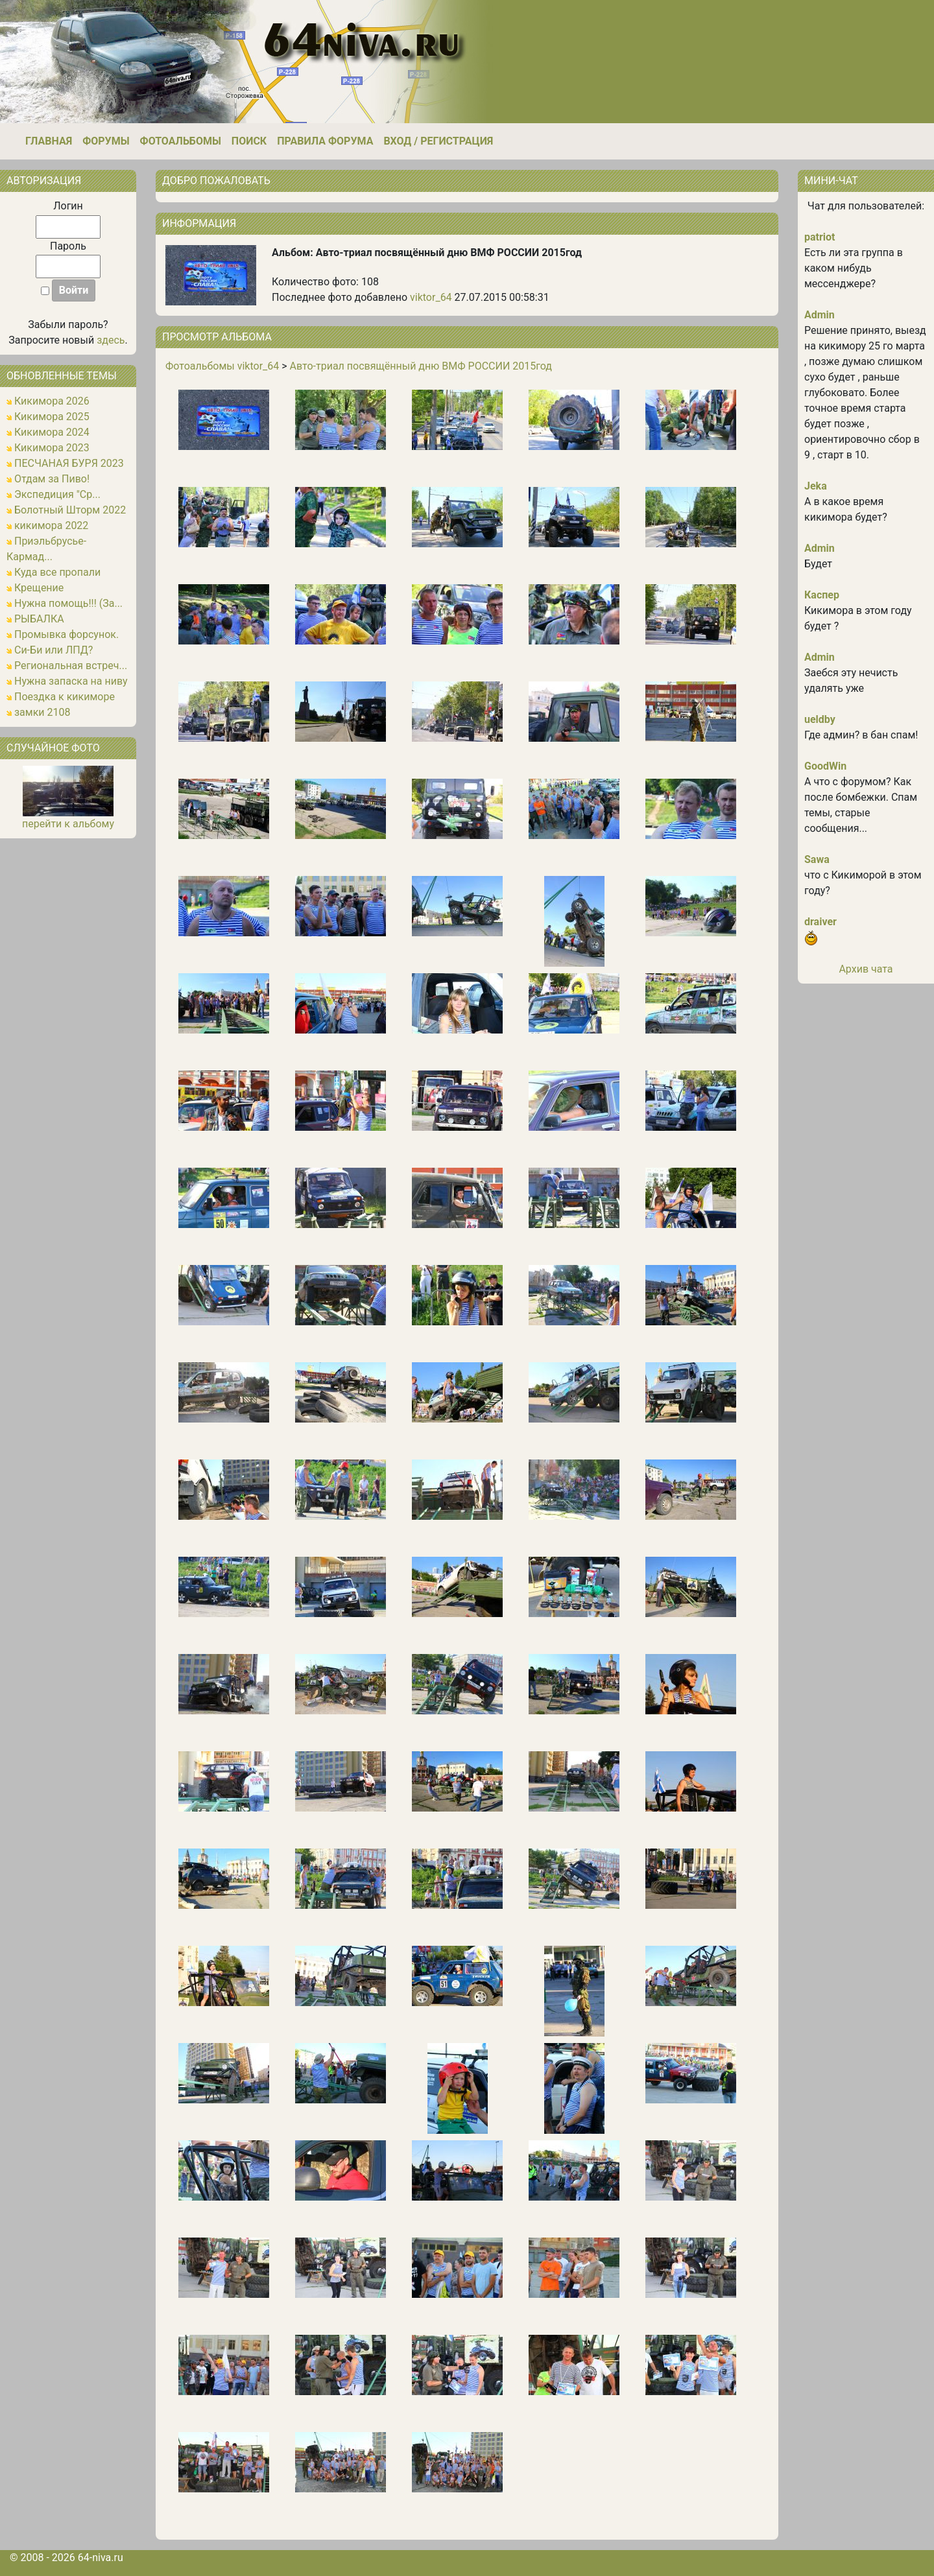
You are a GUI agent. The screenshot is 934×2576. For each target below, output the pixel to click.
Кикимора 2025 (52, 416)
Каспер (821, 595)
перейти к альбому (68, 824)
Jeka (815, 486)
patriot (819, 237)
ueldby (819, 719)
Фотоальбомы (180, 141)
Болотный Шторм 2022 (70, 510)
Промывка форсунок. (66, 634)
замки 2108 (42, 712)
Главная (48, 141)
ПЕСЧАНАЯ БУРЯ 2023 (69, 463)
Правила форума (325, 141)
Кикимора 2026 (52, 401)
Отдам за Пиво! (52, 479)
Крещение (39, 588)
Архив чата (865, 969)
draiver (820, 922)
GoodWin (825, 766)
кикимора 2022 (51, 525)
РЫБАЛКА (39, 619)
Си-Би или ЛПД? (53, 650)
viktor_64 (431, 297)
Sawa (817, 859)
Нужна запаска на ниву (71, 681)
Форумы (105, 141)
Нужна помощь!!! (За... (68, 603)
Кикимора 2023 (52, 448)
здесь (111, 340)
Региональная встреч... (70, 665)
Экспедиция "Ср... (57, 494)
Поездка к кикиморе (64, 697)
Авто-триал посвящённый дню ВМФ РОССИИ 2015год (421, 366)
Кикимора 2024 (52, 432)
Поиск (249, 141)
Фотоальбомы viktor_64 (222, 366)
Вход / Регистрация (438, 141)
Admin (819, 315)
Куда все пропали (57, 572)
